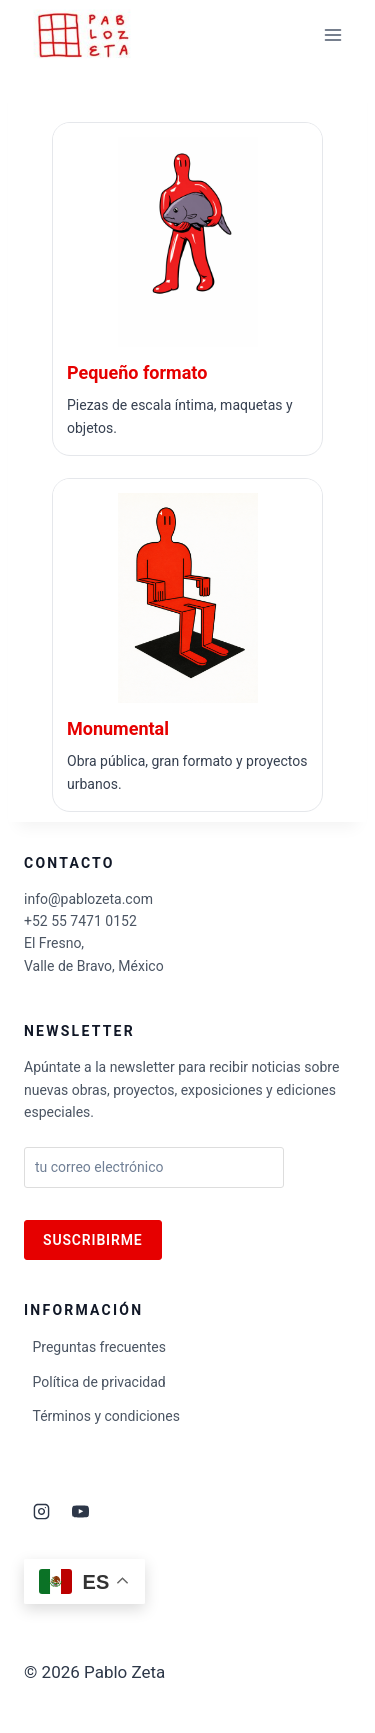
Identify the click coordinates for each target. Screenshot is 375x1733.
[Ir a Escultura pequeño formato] (187, 289)
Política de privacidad (99, 1382)
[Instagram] (41, 1512)
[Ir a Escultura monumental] (187, 645)
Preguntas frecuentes (99, 1347)
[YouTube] (80, 1512)
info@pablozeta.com (88, 899)
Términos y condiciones (106, 1416)
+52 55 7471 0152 (80, 921)
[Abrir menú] (332, 34)
